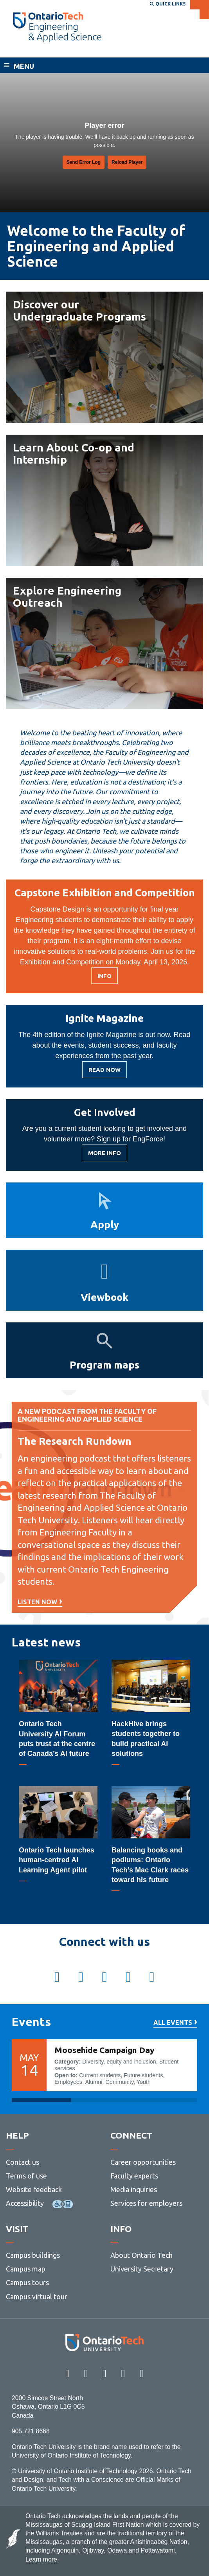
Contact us (22, 2162)
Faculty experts (134, 2176)
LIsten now (37, 1602)
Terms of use (26, 2176)
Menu (24, 66)
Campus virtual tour (36, 2296)
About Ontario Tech (141, 2255)
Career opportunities (143, 2162)
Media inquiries (133, 2189)
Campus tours (27, 2282)
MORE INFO (104, 1155)
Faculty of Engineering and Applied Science (89, 50)
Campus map (25, 2269)
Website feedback (34, 2189)
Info (107, 978)
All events (172, 2022)
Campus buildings (33, 2255)
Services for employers (146, 2203)
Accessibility (25, 2203)
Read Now (104, 1072)
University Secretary (141, 2269)
